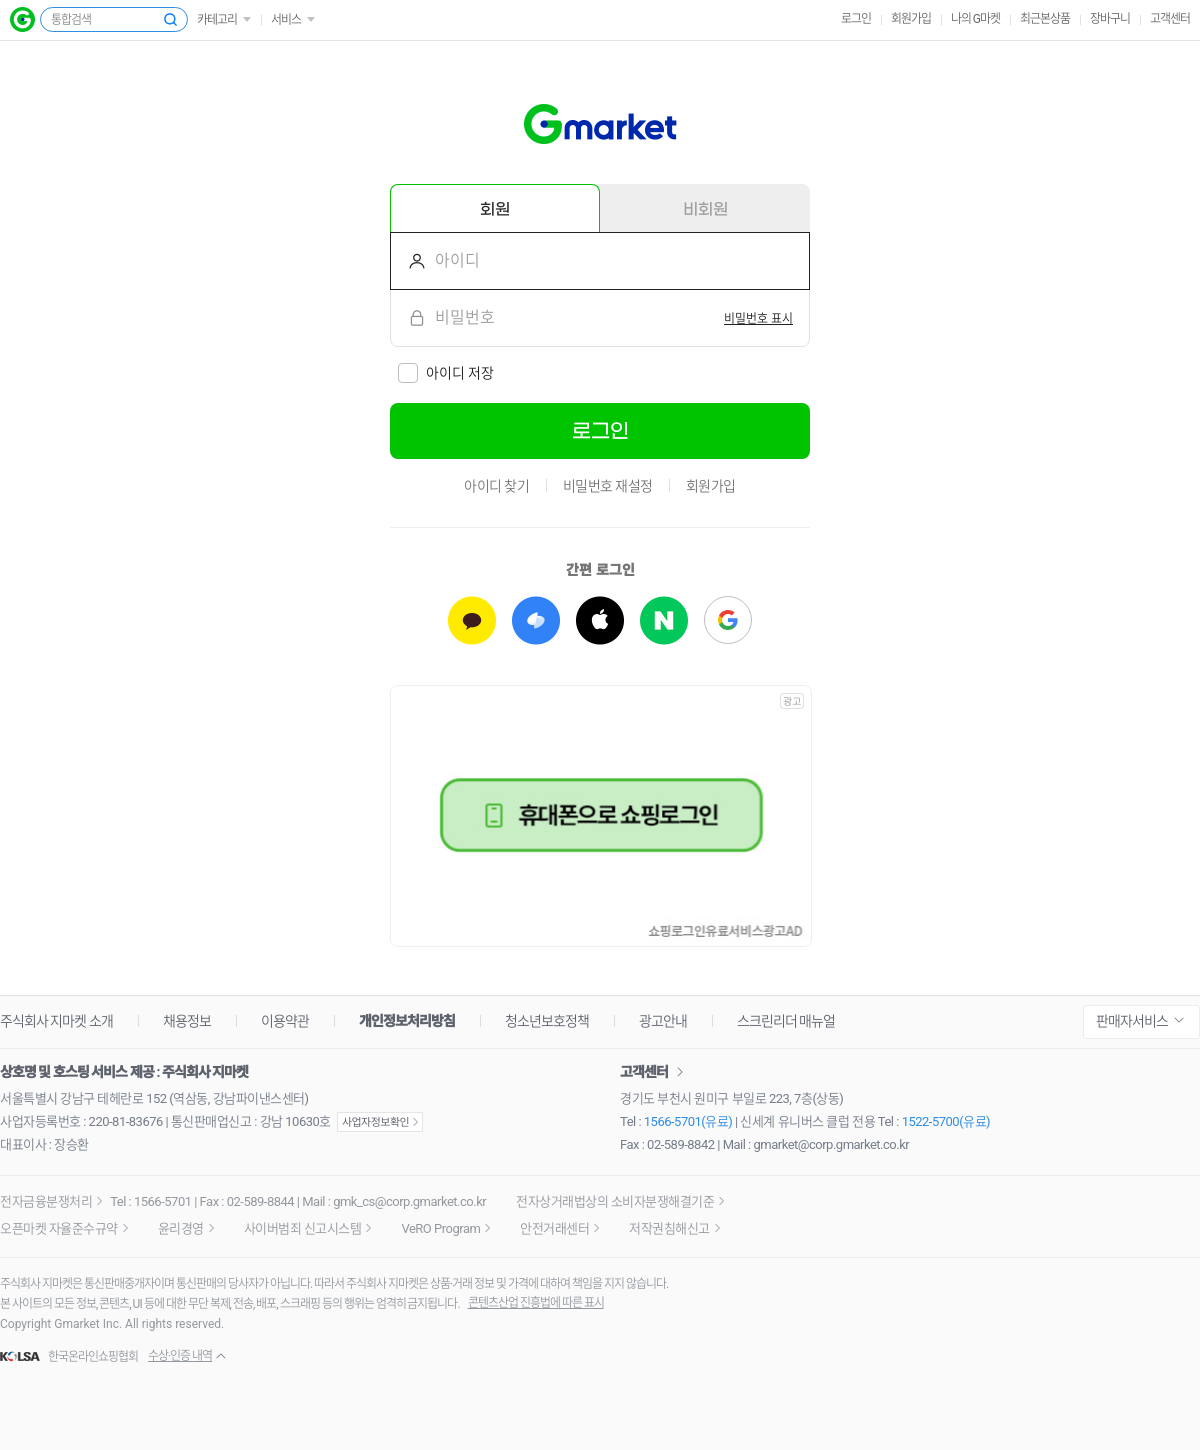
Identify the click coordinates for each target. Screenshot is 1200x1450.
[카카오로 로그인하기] (472, 620)
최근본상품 (1045, 19)
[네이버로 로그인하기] (664, 620)
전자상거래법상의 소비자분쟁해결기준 (615, 1201)
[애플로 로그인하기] (600, 620)
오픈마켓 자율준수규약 (59, 1228)
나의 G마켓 (975, 19)
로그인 (856, 19)
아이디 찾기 (496, 486)
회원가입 (911, 19)
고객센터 (1170, 19)
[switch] (758, 318)
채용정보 (187, 1021)
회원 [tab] (495, 209)
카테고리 (217, 20)
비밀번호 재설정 (608, 486)
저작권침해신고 (669, 1228)
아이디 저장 (460, 373)
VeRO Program (440, 1228)
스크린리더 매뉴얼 (786, 1021)
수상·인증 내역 (180, 1356)
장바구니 (1110, 19)
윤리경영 (181, 1228)
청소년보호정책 (547, 1021)
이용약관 (285, 1021)
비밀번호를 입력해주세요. (409, 318)
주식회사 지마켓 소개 (56, 1021)
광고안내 (663, 1021)
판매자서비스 (1132, 1021)
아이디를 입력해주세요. (409, 261)
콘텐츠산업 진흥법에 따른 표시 (536, 1303)
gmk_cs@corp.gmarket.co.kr (409, 1201)
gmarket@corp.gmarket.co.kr (832, 1144)
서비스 (286, 20)
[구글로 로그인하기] (728, 620)
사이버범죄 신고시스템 (303, 1228)
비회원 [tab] (705, 209)
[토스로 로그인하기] (536, 620)
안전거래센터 (554, 1228)
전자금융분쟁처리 (46, 1201)
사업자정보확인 (380, 1122)
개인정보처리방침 (407, 1021)
